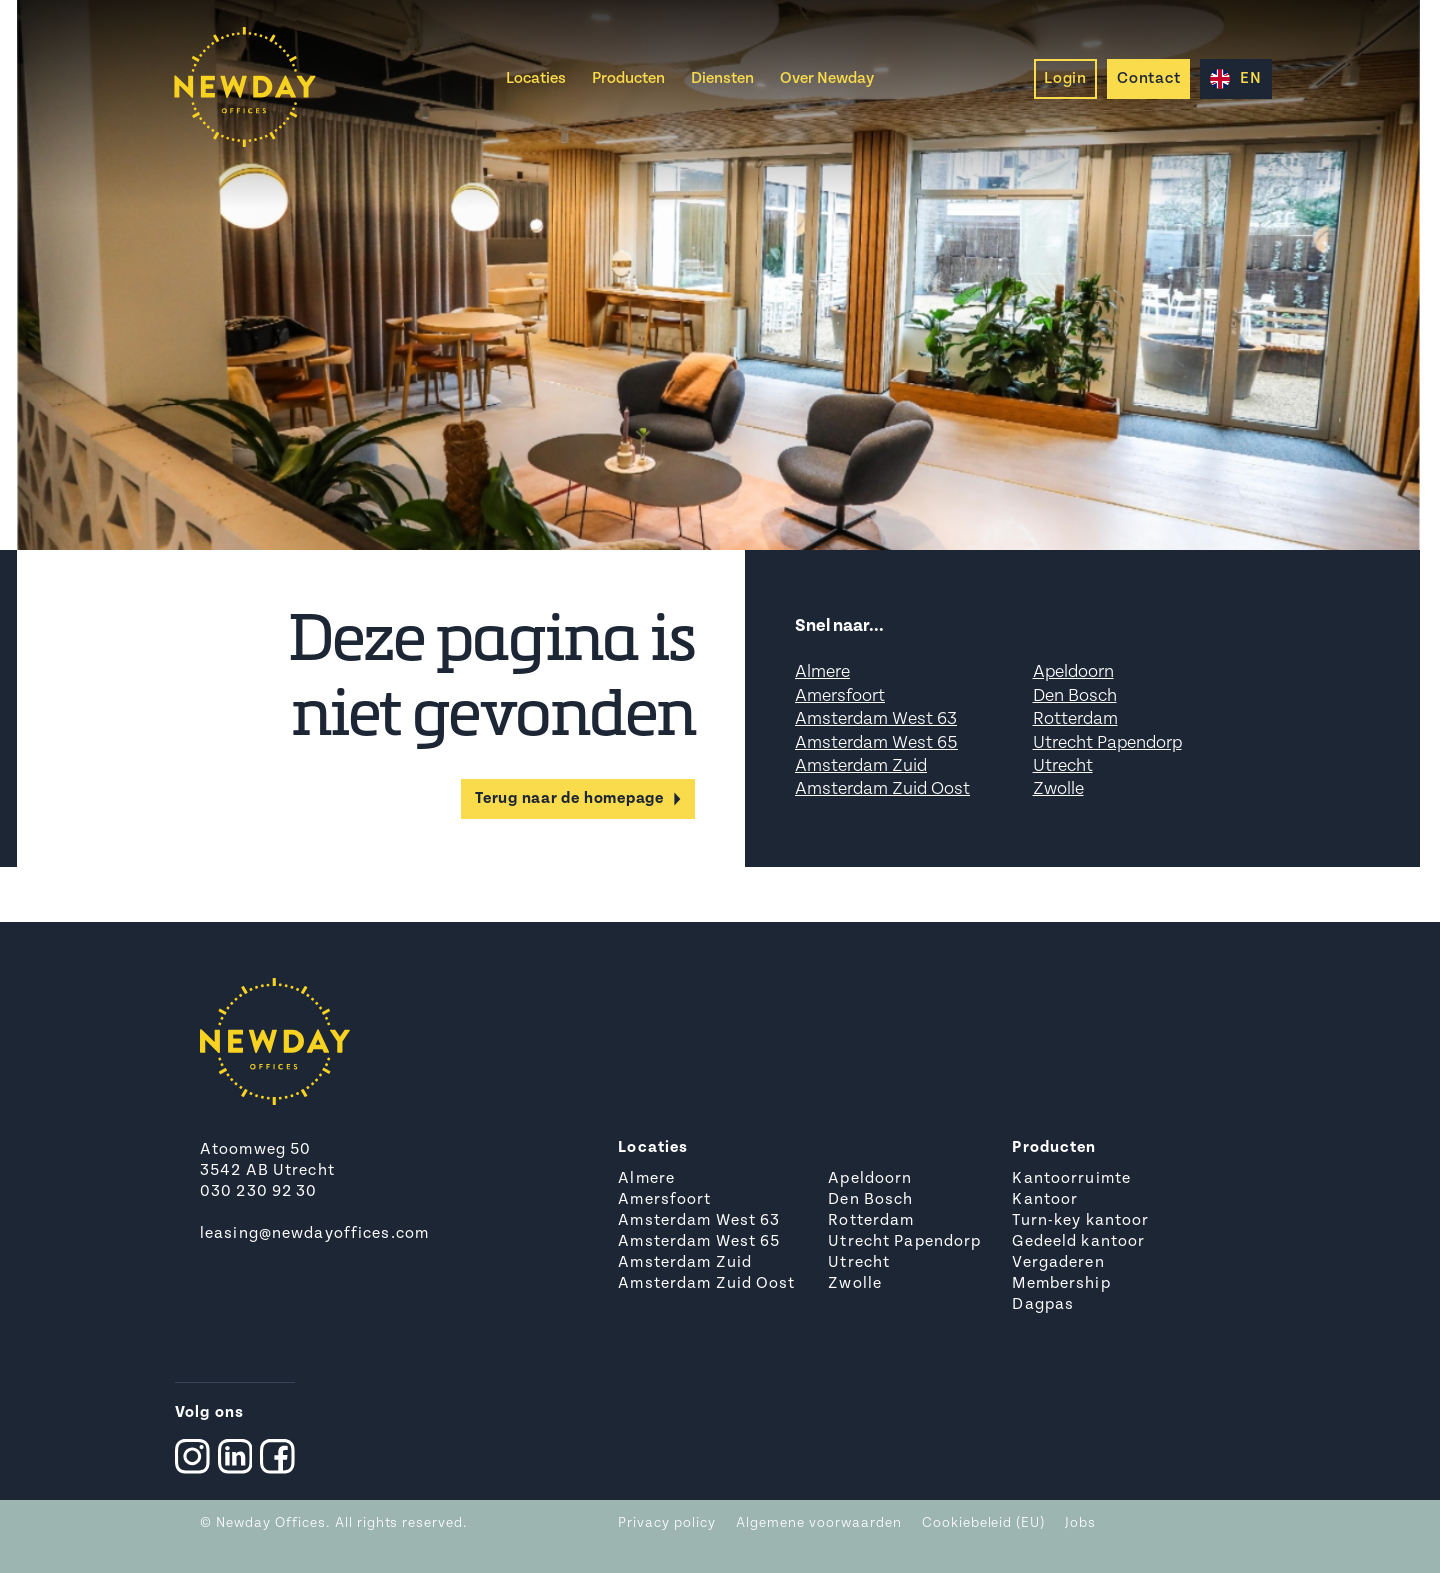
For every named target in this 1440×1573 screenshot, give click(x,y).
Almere (822, 672)
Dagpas (1043, 1305)
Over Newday (827, 79)
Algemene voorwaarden (819, 1523)
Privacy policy (667, 1523)
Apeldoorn (1073, 672)
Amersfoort (840, 696)
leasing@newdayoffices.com (314, 1234)
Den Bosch (1075, 696)
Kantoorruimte (1071, 1179)
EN (1236, 79)
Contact (1148, 79)
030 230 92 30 (259, 1192)
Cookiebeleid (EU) (984, 1523)
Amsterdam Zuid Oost (882, 789)
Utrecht (1063, 766)
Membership (1061, 1284)
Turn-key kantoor (1080, 1221)
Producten (628, 79)
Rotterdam (1075, 719)
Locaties (536, 79)
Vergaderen (1058, 1263)
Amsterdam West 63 (876, 719)
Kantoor (1045, 1200)
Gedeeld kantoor (1078, 1242)
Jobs (1080, 1523)
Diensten (722, 79)
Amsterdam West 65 (876, 743)
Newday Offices (271, 1523)
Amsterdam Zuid (861, 766)
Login (1065, 79)
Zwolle (1058, 789)
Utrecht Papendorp (1107, 743)
